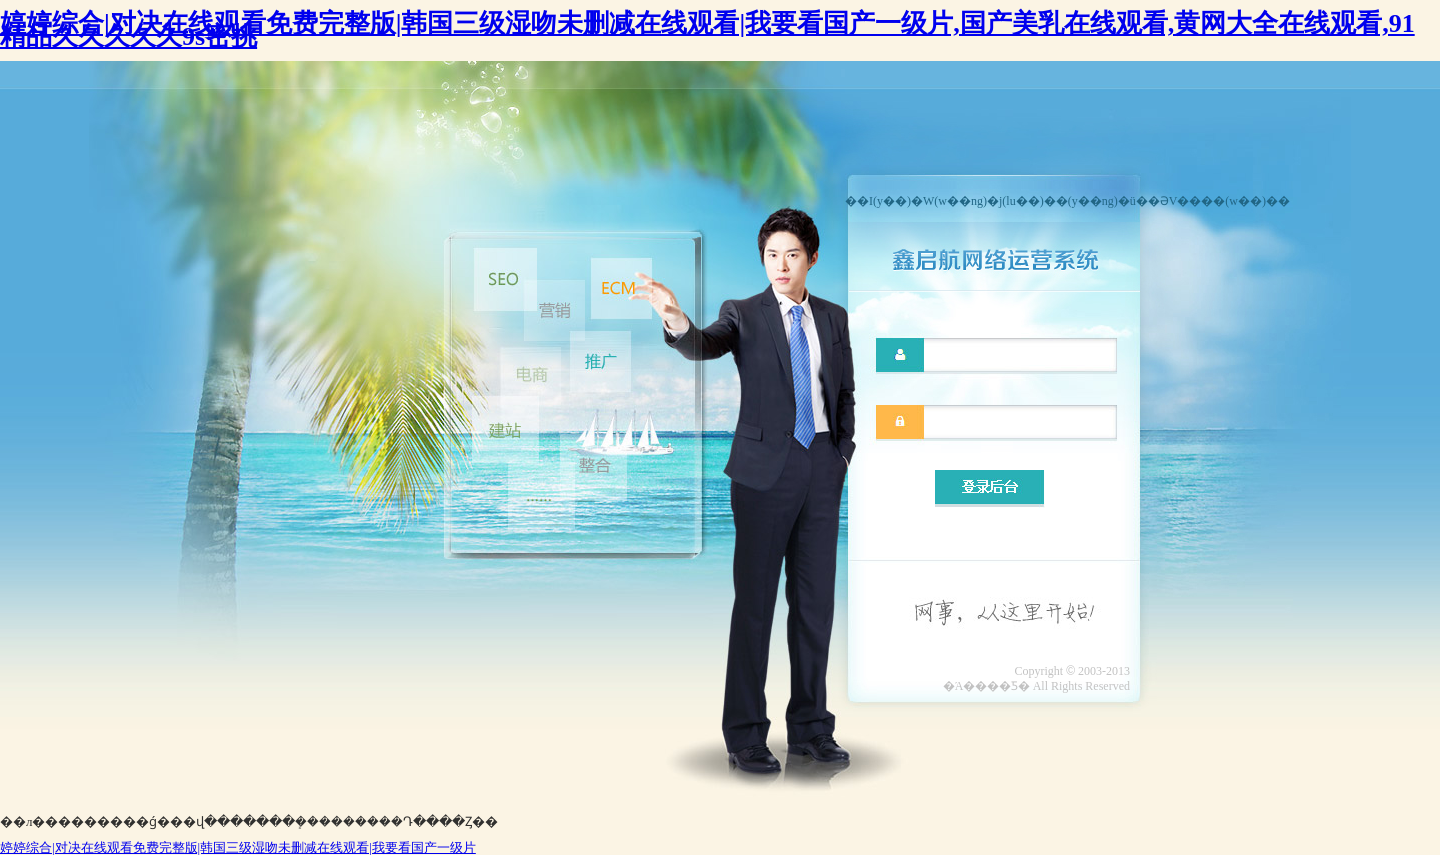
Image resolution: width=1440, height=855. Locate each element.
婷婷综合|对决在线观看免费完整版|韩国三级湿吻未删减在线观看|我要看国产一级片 (238, 847)
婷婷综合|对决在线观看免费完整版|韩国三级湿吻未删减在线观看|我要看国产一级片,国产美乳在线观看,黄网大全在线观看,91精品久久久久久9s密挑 (707, 30)
